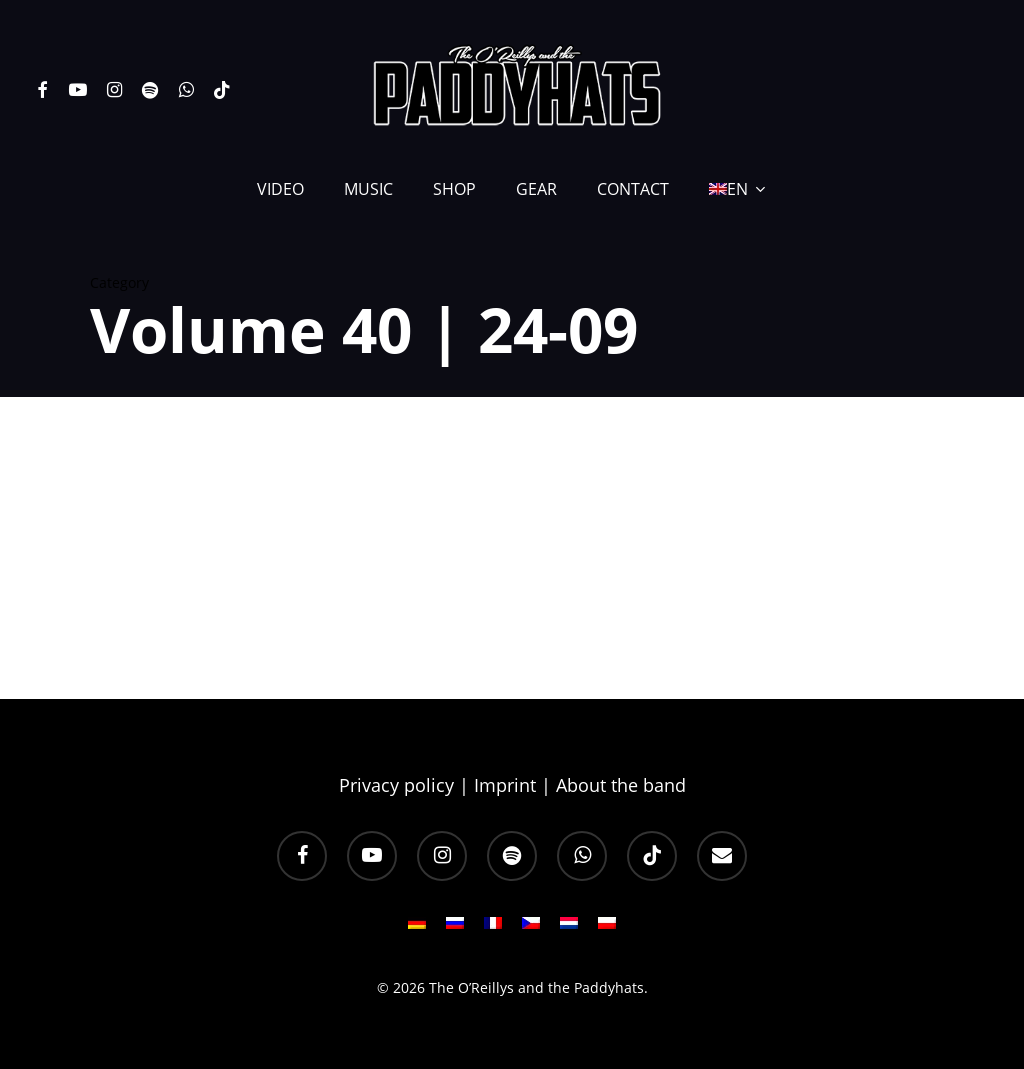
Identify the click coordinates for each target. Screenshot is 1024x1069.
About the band (621, 785)
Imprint (505, 785)
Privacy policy (396, 785)
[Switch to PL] (607, 929)
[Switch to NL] (569, 929)
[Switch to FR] (493, 929)
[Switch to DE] (417, 929)
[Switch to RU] (455, 929)
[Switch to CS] (531, 929)
